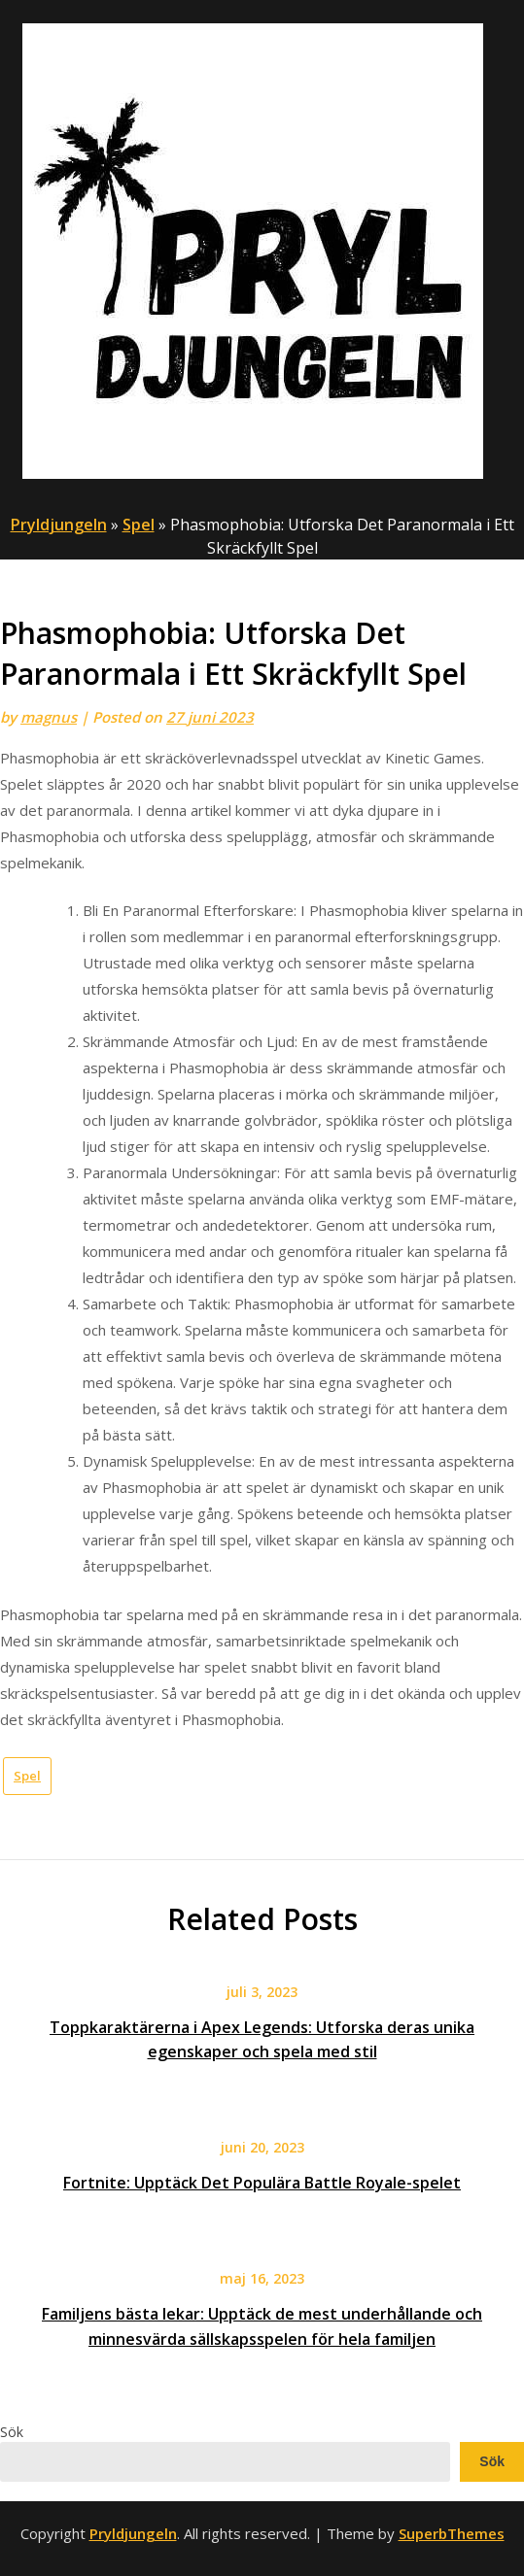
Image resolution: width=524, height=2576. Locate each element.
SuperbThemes (452, 2533)
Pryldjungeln (59, 524)
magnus (48, 717)
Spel (138, 524)
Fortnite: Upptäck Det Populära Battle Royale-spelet (262, 2182)
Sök (11, 2432)
